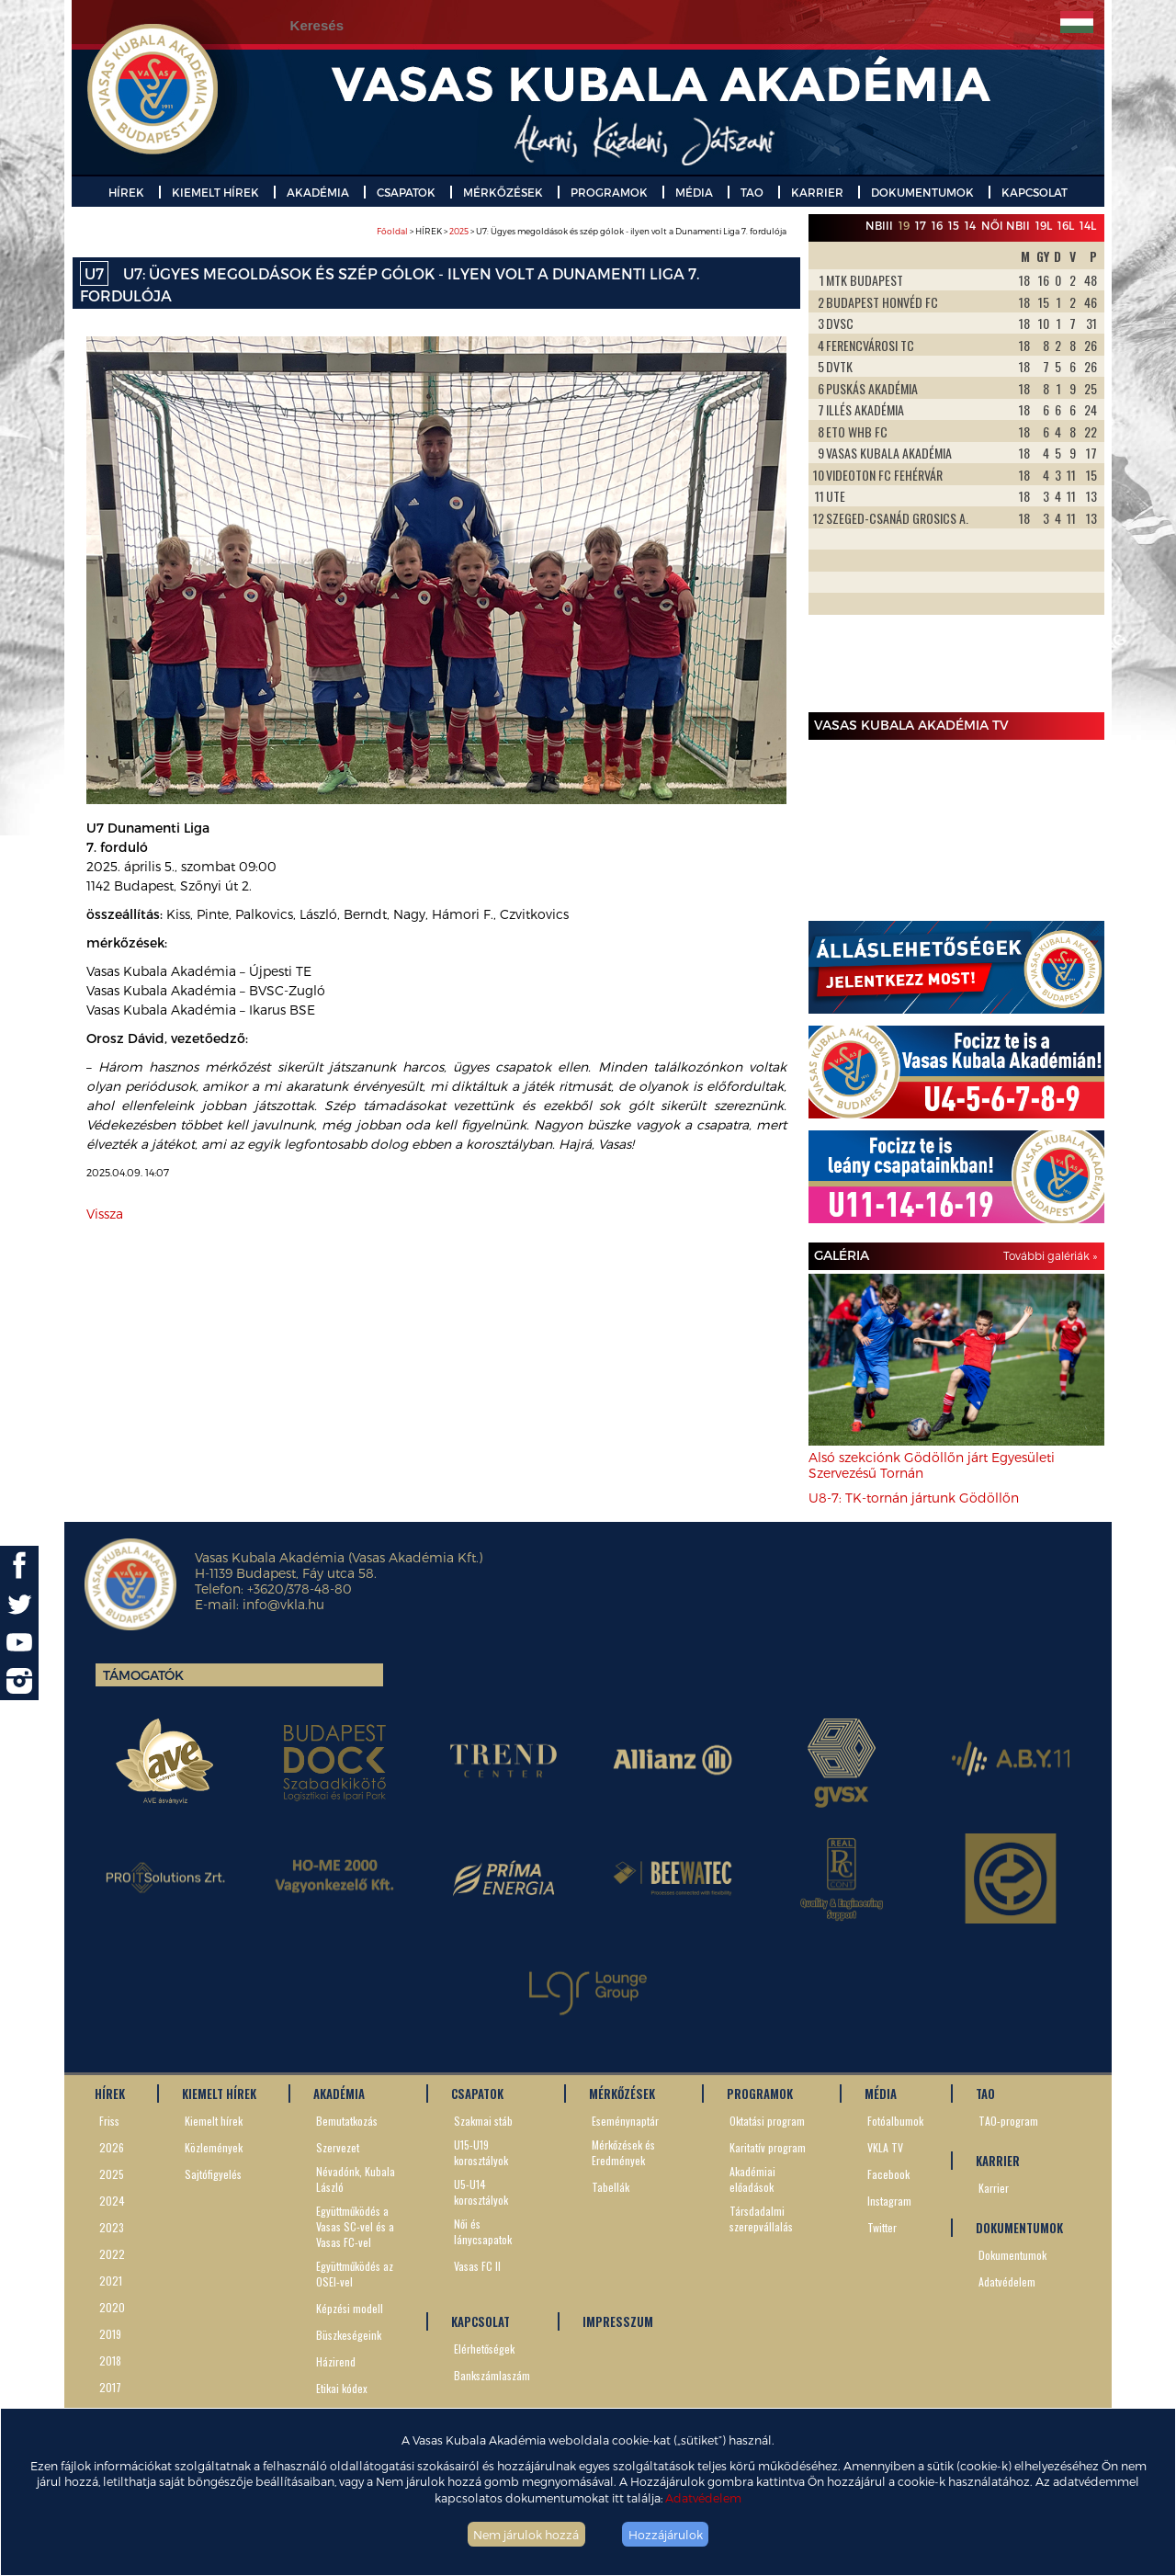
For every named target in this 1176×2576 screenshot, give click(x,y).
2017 (110, 2387)
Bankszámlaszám (492, 2375)
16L (1065, 225)
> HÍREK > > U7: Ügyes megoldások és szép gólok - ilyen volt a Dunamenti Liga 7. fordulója (581, 231)
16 (937, 225)
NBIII (879, 225)
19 (904, 225)
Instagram (889, 2200)
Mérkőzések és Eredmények (623, 2152)
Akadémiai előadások (752, 2179)
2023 (111, 2227)
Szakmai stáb (483, 2120)
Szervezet (337, 2147)
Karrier (993, 2188)
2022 (112, 2254)
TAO (752, 192)
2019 (110, 2334)
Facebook (888, 2174)
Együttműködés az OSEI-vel (354, 2273)
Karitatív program (767, 2147)
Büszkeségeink (348, 2335)
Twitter (882, 2227)
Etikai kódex (342, 2388)
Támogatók (143, 1675)
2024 (112, 2200)
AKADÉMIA (318, 192)
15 (953, 225)
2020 (112, 2307)
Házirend (336, 2361)
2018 (110, 2360)
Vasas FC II (477, 2266)
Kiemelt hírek (214, 2120)
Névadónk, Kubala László (355, 2179)
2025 (459, 231)
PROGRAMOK (609, 192)
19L (1043, 225)
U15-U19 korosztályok (481, 2152)
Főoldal (392, 231)
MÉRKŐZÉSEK (503, 192)
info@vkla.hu (283, 1604)
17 (920, 225)
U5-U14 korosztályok (481, 2191)
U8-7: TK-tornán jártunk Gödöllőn (913, 1497)
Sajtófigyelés (213, 2174)
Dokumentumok (1012, 2255)
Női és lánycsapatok (483, 2231)
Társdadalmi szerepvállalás (761, 2218)
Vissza (104, 1213)
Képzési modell (349, 2308)
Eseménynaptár (625, 2120)
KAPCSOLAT (1034, 192)
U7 (94, 273)
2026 (111, 2147)
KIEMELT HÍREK (215, 192)
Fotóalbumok (895, 2120)
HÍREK (126, 192)
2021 (110, 2280)
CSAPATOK (406, 192)
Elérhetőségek (484, 2348)
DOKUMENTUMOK (922, 192)
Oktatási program (767, 2120)
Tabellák (610, 2187)
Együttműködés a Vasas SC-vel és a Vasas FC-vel (355, 2226)
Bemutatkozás (347, 2120)
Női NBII (1005, 225)
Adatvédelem (703, 2497)
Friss (109, 2120)
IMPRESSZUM (617, 2321)
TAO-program (1008, 2120)
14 (970, 225)
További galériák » (1050, 1255)
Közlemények (214, 2147)
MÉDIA (694, 192)
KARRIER (817, 192)
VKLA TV (885, 2147)
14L (1088, 225)
